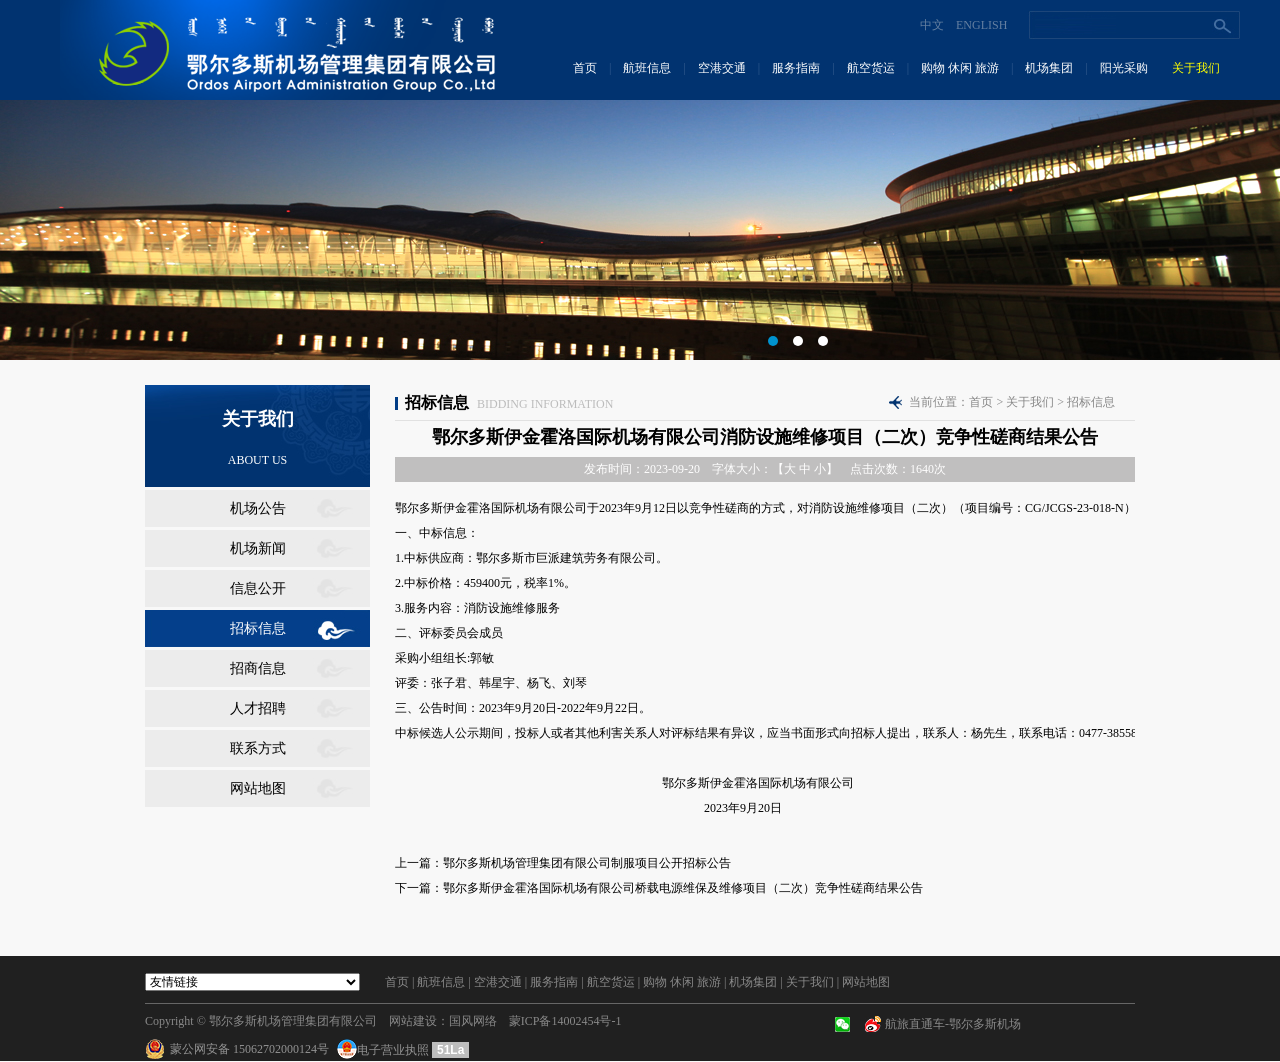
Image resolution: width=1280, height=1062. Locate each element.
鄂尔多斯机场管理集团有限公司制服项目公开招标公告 (587, 863)
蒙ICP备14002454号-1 (565, 1021)
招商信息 (258, 668)
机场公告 (258, 508)
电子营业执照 (384, 1050)
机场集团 (1049, 68)
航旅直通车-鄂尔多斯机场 (953, 1024)
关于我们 (1196, 68)
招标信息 (258, 628)
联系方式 (258, 748)
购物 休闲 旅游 (960, 68)
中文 (932, 25)
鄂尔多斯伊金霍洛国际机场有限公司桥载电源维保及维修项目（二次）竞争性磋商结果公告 (683, 888)
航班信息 (647, 68)
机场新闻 (258, 548)
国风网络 (473, 1021)
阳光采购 (1124, 68)
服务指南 (796, 68)
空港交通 (722, 68)
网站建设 (413, 1021)
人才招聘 (258, 708)
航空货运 (871, 68)
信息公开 (258, 588)
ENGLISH (981, 25)
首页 (585, 68)
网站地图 (258, 788)
